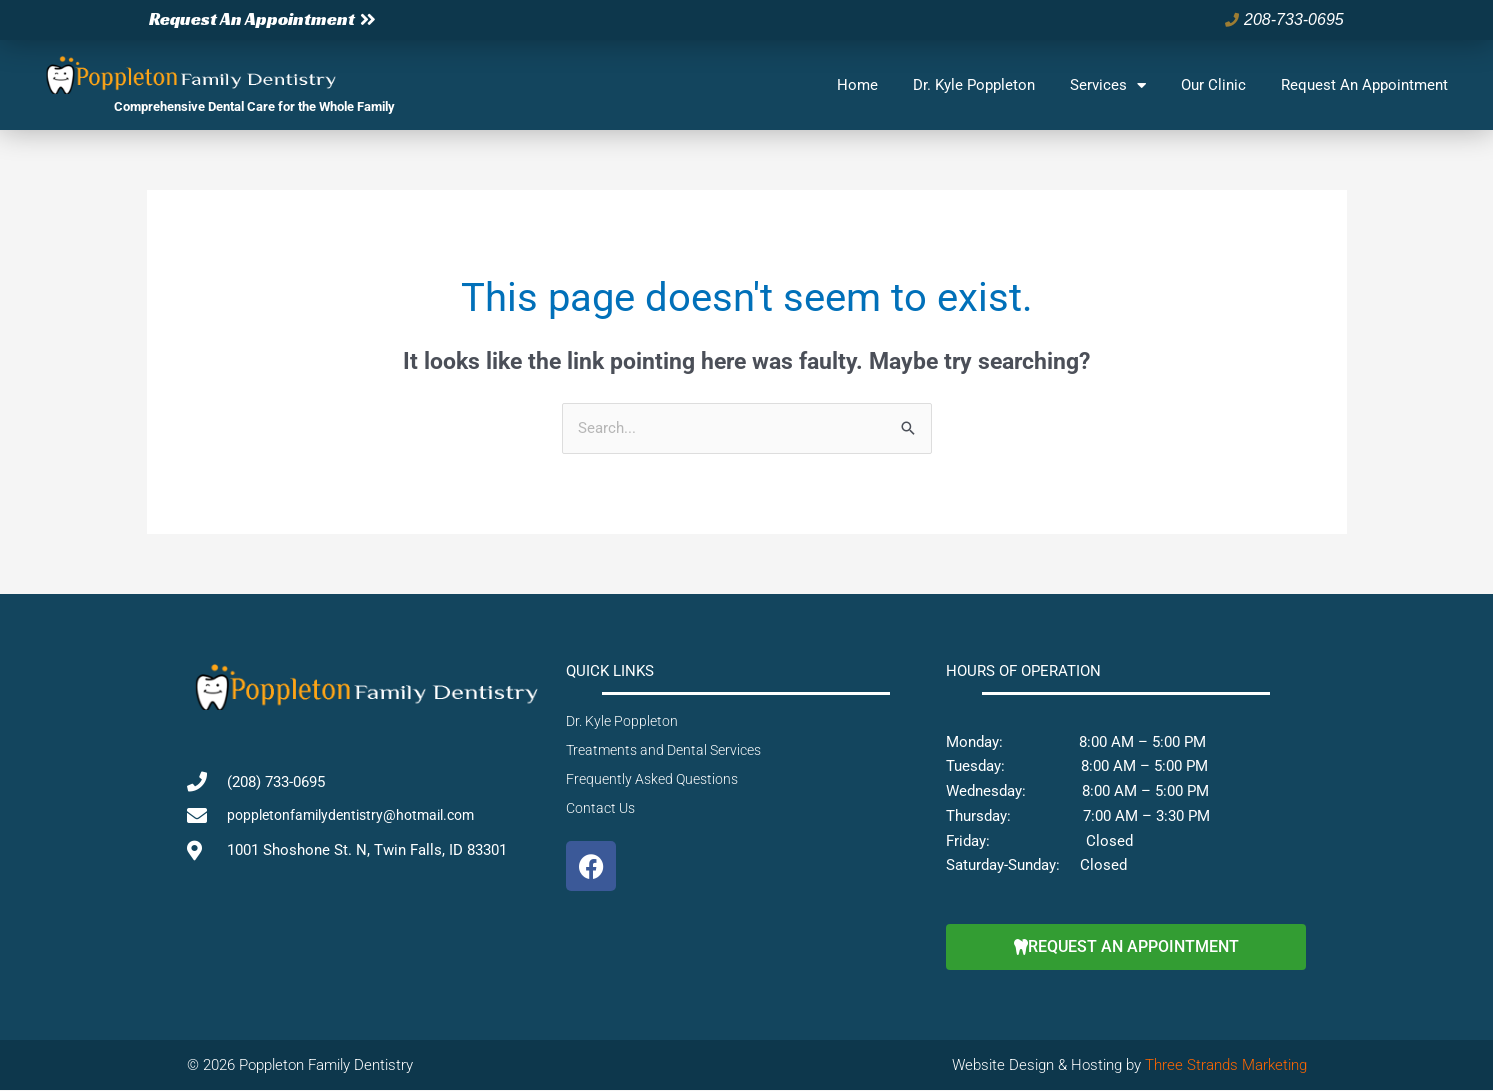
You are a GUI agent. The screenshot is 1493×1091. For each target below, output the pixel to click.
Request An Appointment (1364, 85)
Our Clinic (1213, 85)
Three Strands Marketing (1226, 1065)
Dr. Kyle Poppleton (974, 85)
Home (857, 85)
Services (1108, 85)
